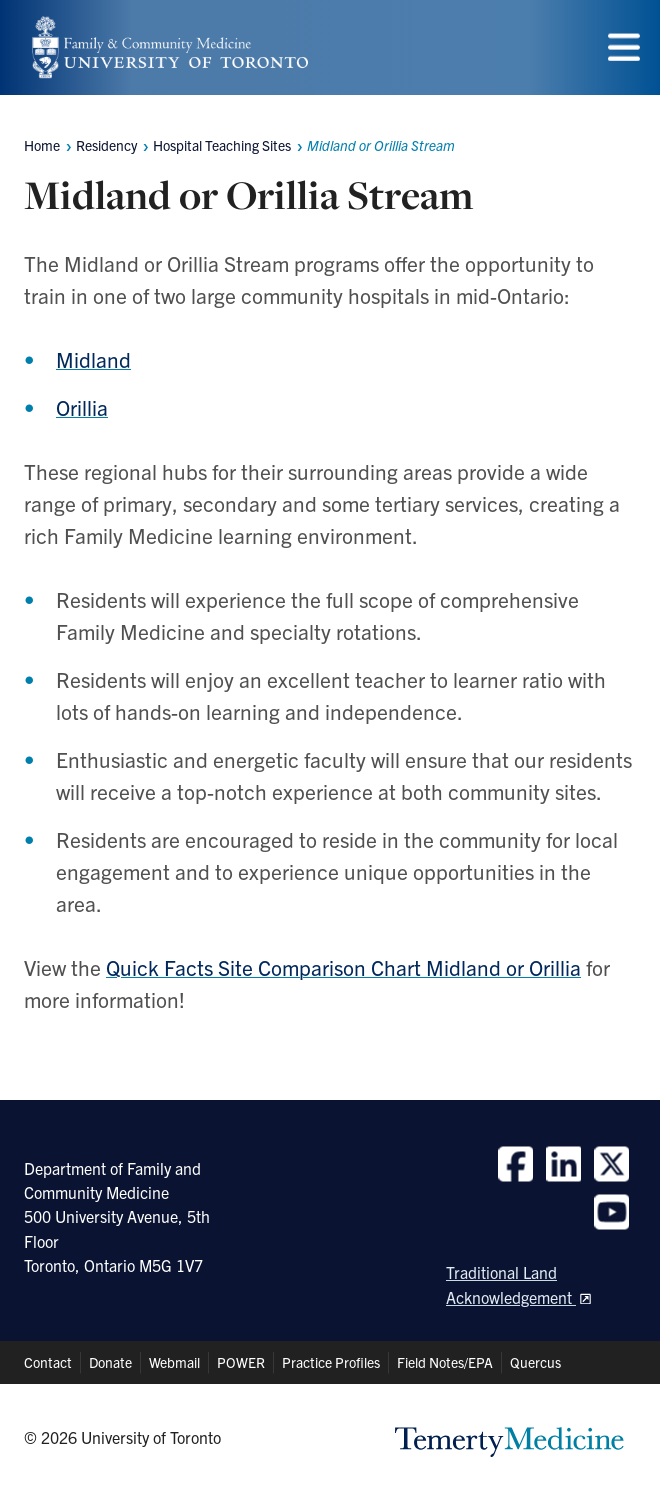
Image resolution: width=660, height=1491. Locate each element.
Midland (93, 359)
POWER (241, 1362)
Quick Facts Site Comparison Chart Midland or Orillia (343, 967)
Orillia (82, 407)
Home (42, 145)
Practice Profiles (331, 1362)
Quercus (535, 1362)
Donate (110, 1362)
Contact (48, 1362)
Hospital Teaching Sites (222, 145)
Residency (106, 145)
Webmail (174, 1362)
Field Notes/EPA (445, 1362)
